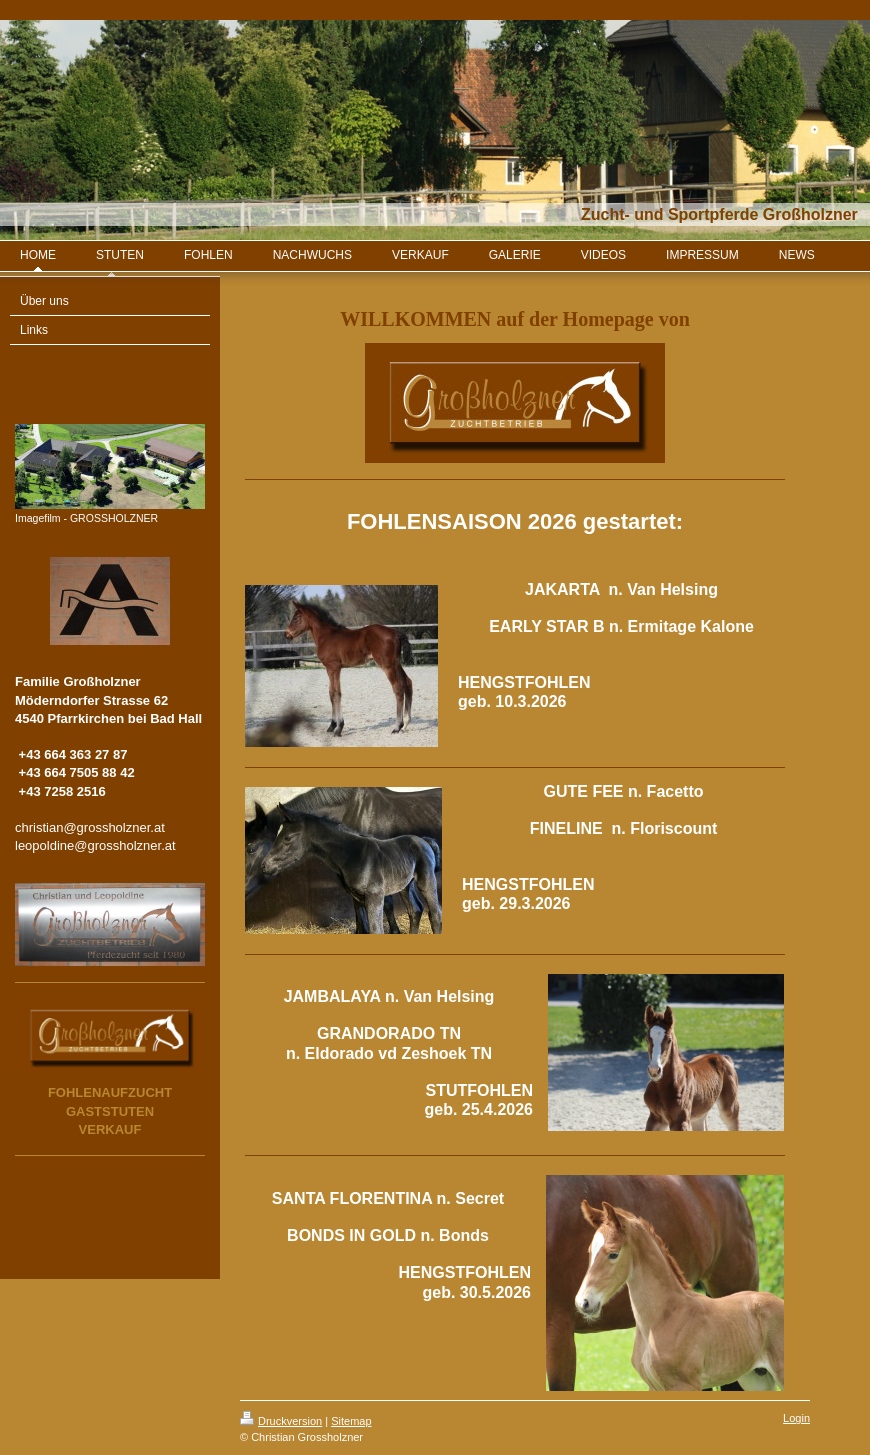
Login (796, 1418)
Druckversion (281, 1421)
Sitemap (351, 1421)
